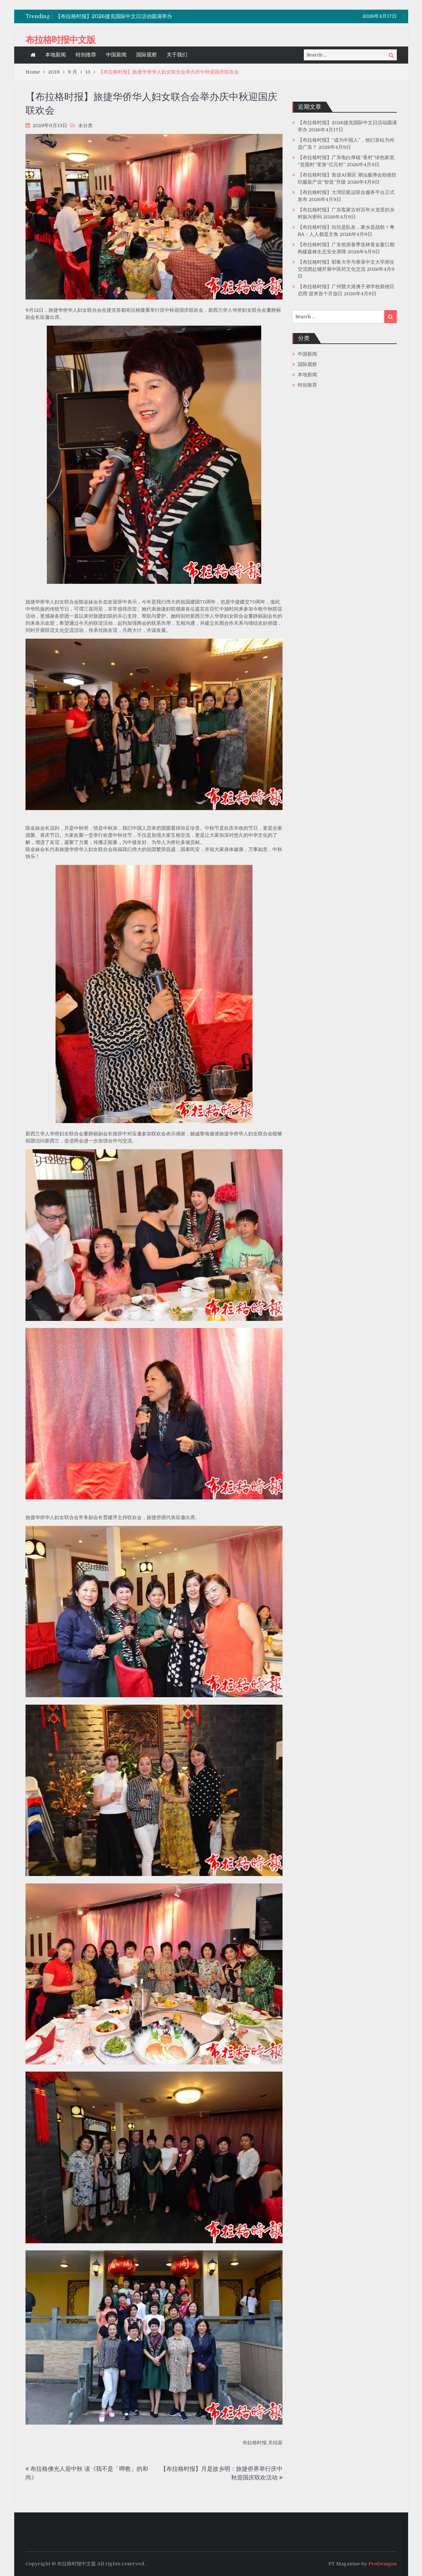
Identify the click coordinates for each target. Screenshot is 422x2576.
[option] (152, 16)
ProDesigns (382, 2564)
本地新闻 (55, 55)
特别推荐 (86, 55)
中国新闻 (116, 55)
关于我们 (177, 55)
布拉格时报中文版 (60, 39)
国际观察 (146, 55)
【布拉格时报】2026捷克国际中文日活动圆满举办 (114, 16)
